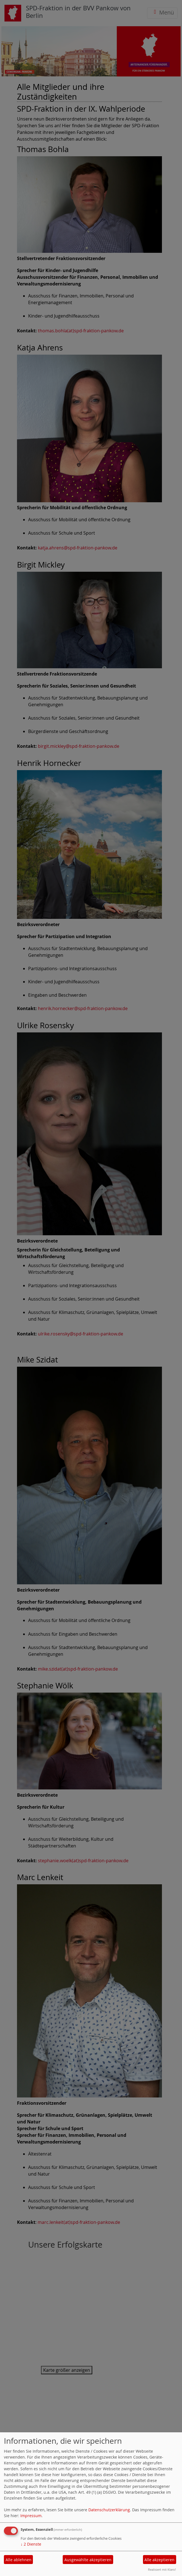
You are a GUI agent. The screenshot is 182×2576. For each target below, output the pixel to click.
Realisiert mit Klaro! (162, 2569)
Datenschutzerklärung (109, 2509)
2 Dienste (31, 2544)
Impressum (31, 2515)
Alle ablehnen (18, 2559)
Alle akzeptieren (159, 2559)
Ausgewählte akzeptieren (87, 2559)
